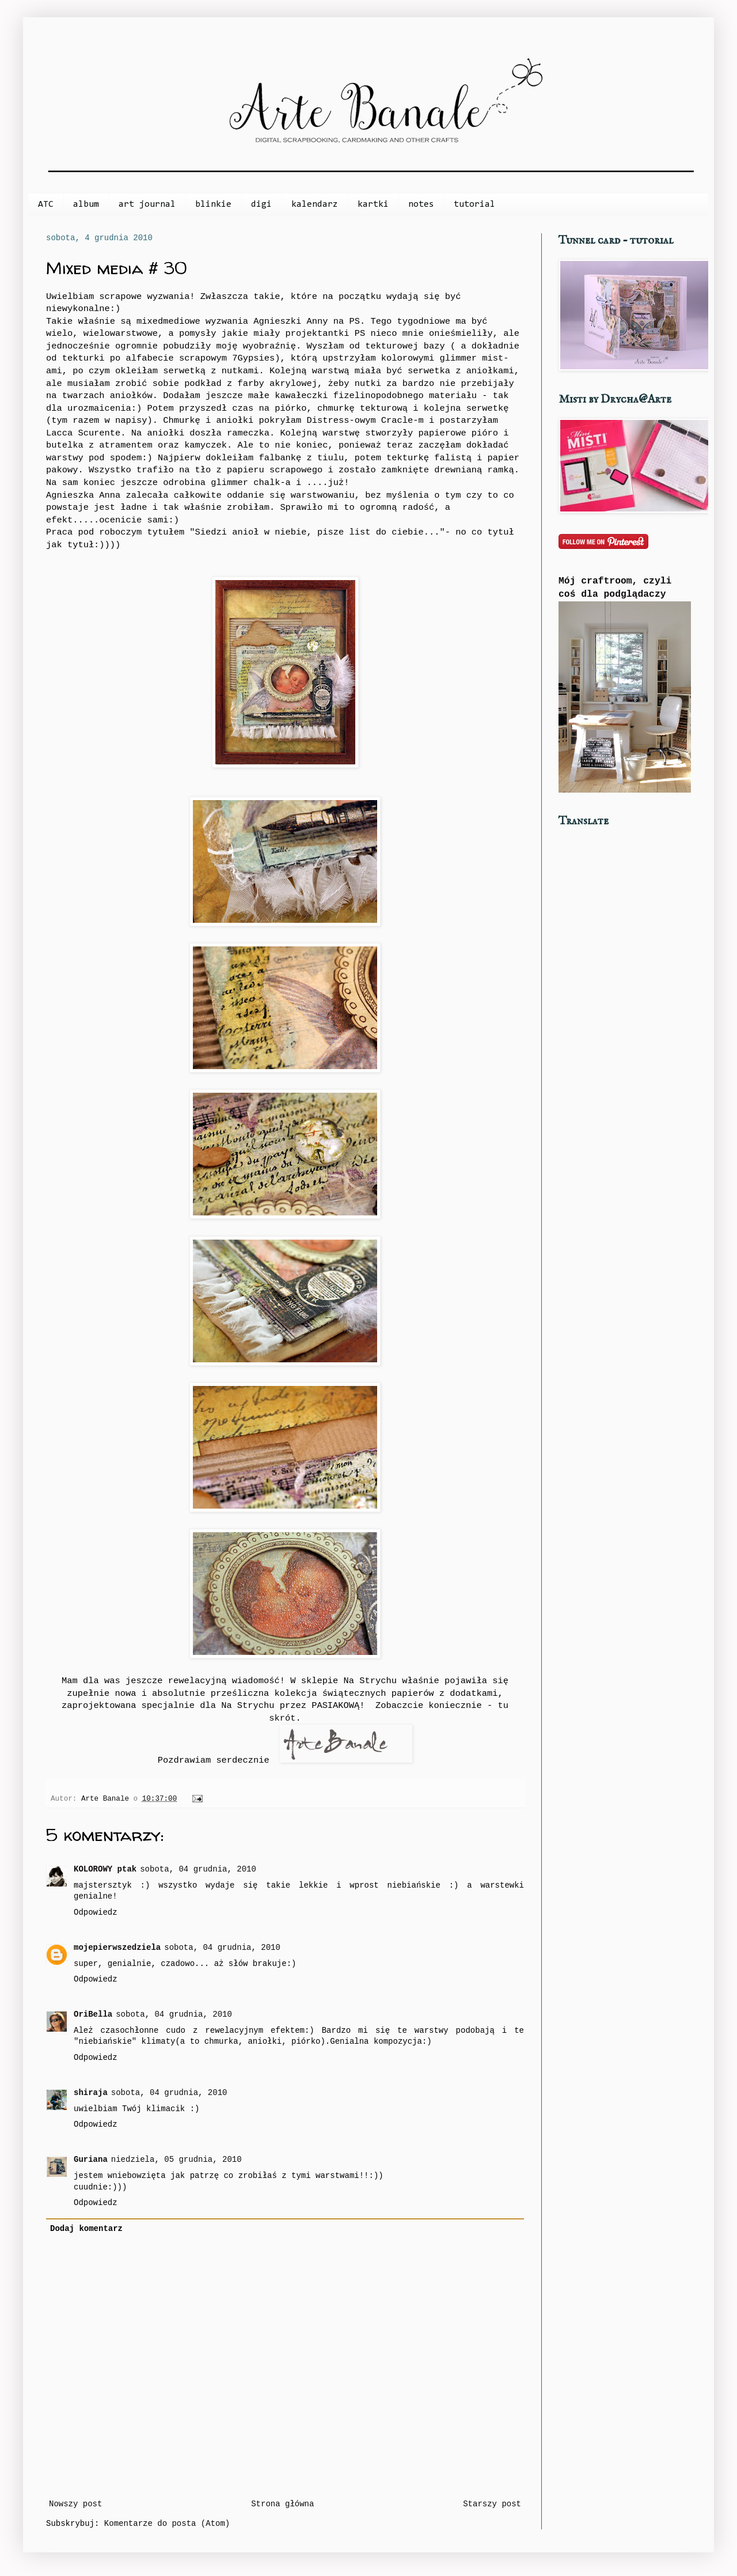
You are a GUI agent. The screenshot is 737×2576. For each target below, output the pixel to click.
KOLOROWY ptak (105, 1869)
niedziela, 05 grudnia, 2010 (176, 2159)
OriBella (93, 2014)
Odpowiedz (95, 1912)
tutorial (474, 204)
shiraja (91, 2092)
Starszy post (492, 2504)
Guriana (91, 2159)
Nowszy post (75, 2504)
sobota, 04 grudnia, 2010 (198, 1869)
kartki (373, 204)
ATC (46, 204)
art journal (147, 204)
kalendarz (314, 204)
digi (261, 204)
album (86, 204)
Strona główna (282, 2504)
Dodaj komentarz (86, 2228)
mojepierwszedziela (117, 1947)
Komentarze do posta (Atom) (167, 2523)
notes (421, 204)
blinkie (213, 204)
